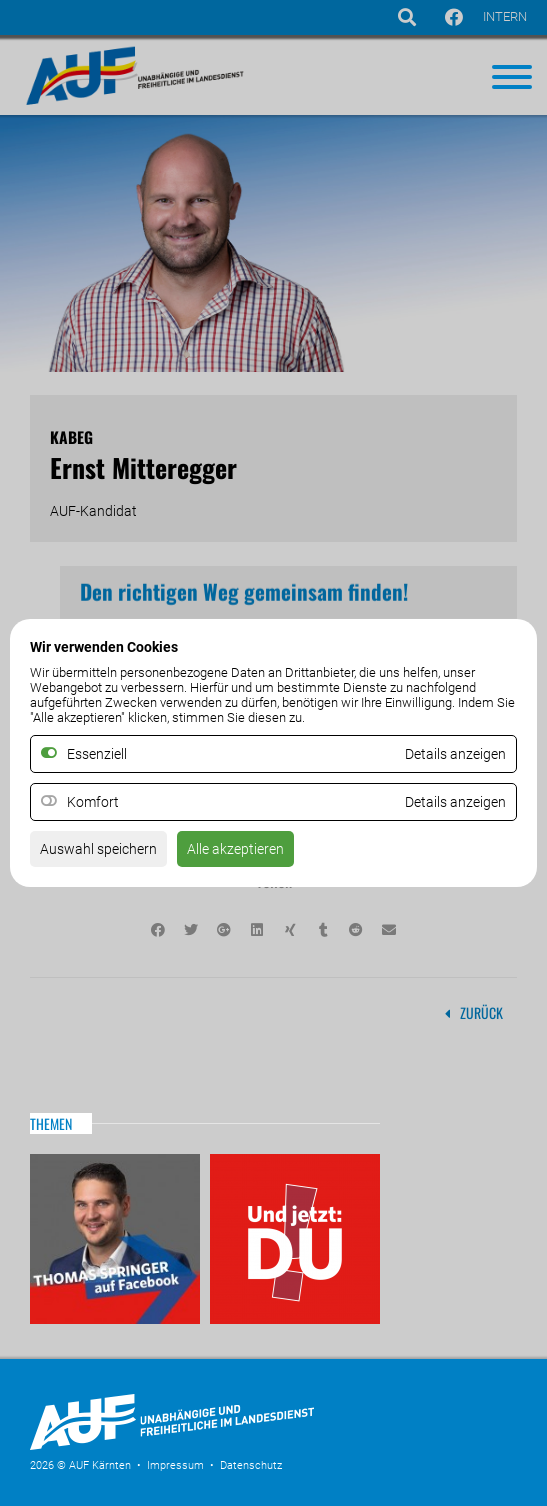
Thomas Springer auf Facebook (115, 1239)
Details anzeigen (455, 802)
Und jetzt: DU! (295, 1239)
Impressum (175, 1465)
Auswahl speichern (98, 849)
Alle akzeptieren (235, 849)
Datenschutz (251, 1465)
